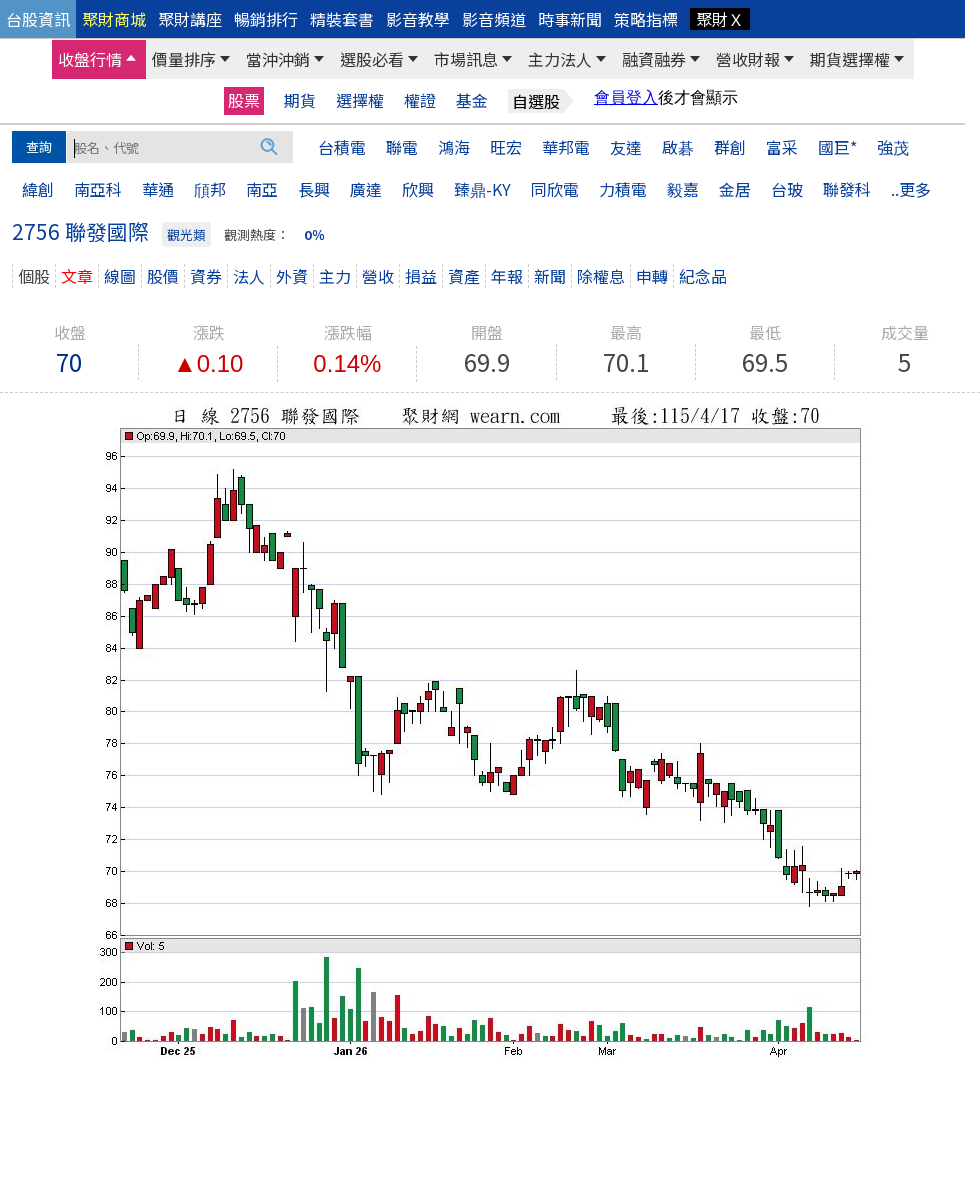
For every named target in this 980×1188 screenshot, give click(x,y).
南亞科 (98, 189)
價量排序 (184, 59)
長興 (314, 189)
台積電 (342, 147)
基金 (472, 100)
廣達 (366, 189)
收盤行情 (90, 59)
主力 (335, 276)
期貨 (300, 100)
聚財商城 (114, 19)
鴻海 (454, 147)
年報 (507, 276)
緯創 (38, 189)
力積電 (623, 189)
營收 (378, 276)
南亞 (262, 189)
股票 (244, 100)
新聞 (550, 276)
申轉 (652, 276)
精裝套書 (342, 19)
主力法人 (560, 59)
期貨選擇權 (850, 59)
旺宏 (506, 147)
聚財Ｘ (720, 19)
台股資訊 (38, 19)
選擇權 (360, 100)
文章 (77, 276)
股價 (163, 276)
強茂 (893, 147)
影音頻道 (494, 19)
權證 (420, 100)
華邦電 (566, 147)
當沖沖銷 (278, 59)
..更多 (911, 189)
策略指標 (646, 19)
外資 (292, 276)
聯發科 (847, 189)
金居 (735, 189)
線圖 (120, 276)
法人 (249, 276)
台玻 (787, 189)
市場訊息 (466, 59)
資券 (206, 276)
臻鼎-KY (482, 189)
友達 (626, 147)
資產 (464, 276)
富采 (782, 147)
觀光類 (186, 234)
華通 (158, 189)
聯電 (402, 147)
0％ (314, 234)
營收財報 (748, 59)
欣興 (418, 189)
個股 (34, 276)
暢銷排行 (266, 19)
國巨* (837, 147)
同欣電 (555, 189)
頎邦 (210, 189)
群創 (730, 147)
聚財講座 (190, 19)
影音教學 (418, 19)
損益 (421, 276)
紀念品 (703, 276)
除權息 (601, 276)
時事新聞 (570, 19)
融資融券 (654, 59)
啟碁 (678, 147)
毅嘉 (683, 189)
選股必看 (372, 59)
